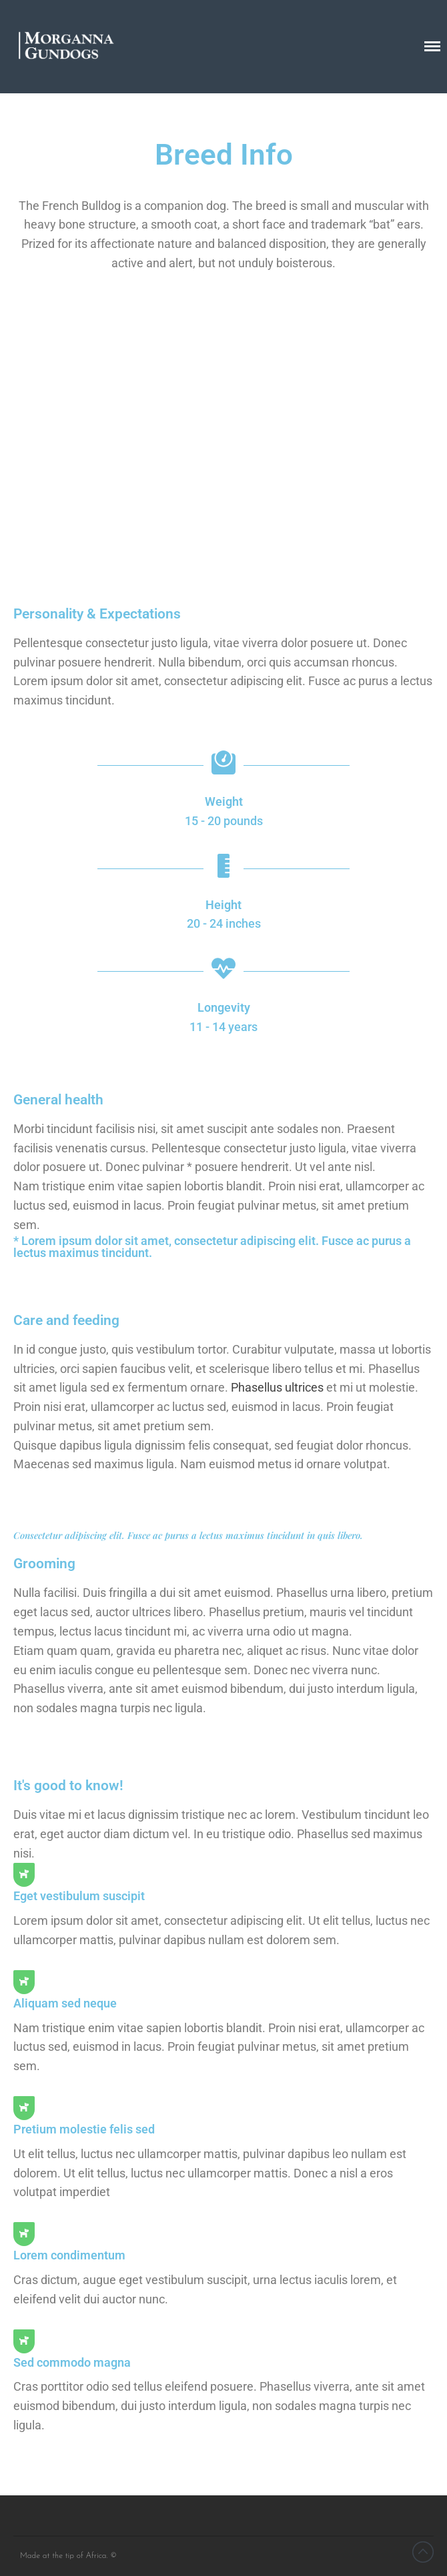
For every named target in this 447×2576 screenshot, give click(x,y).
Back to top (423, 2552)
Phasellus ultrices (277, 1387)
